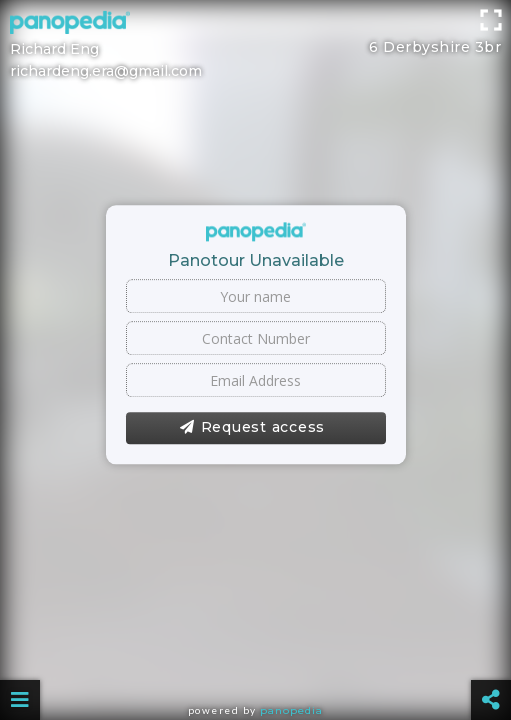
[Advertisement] (255, 45)
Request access (252, 428)
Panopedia (291, 710)
